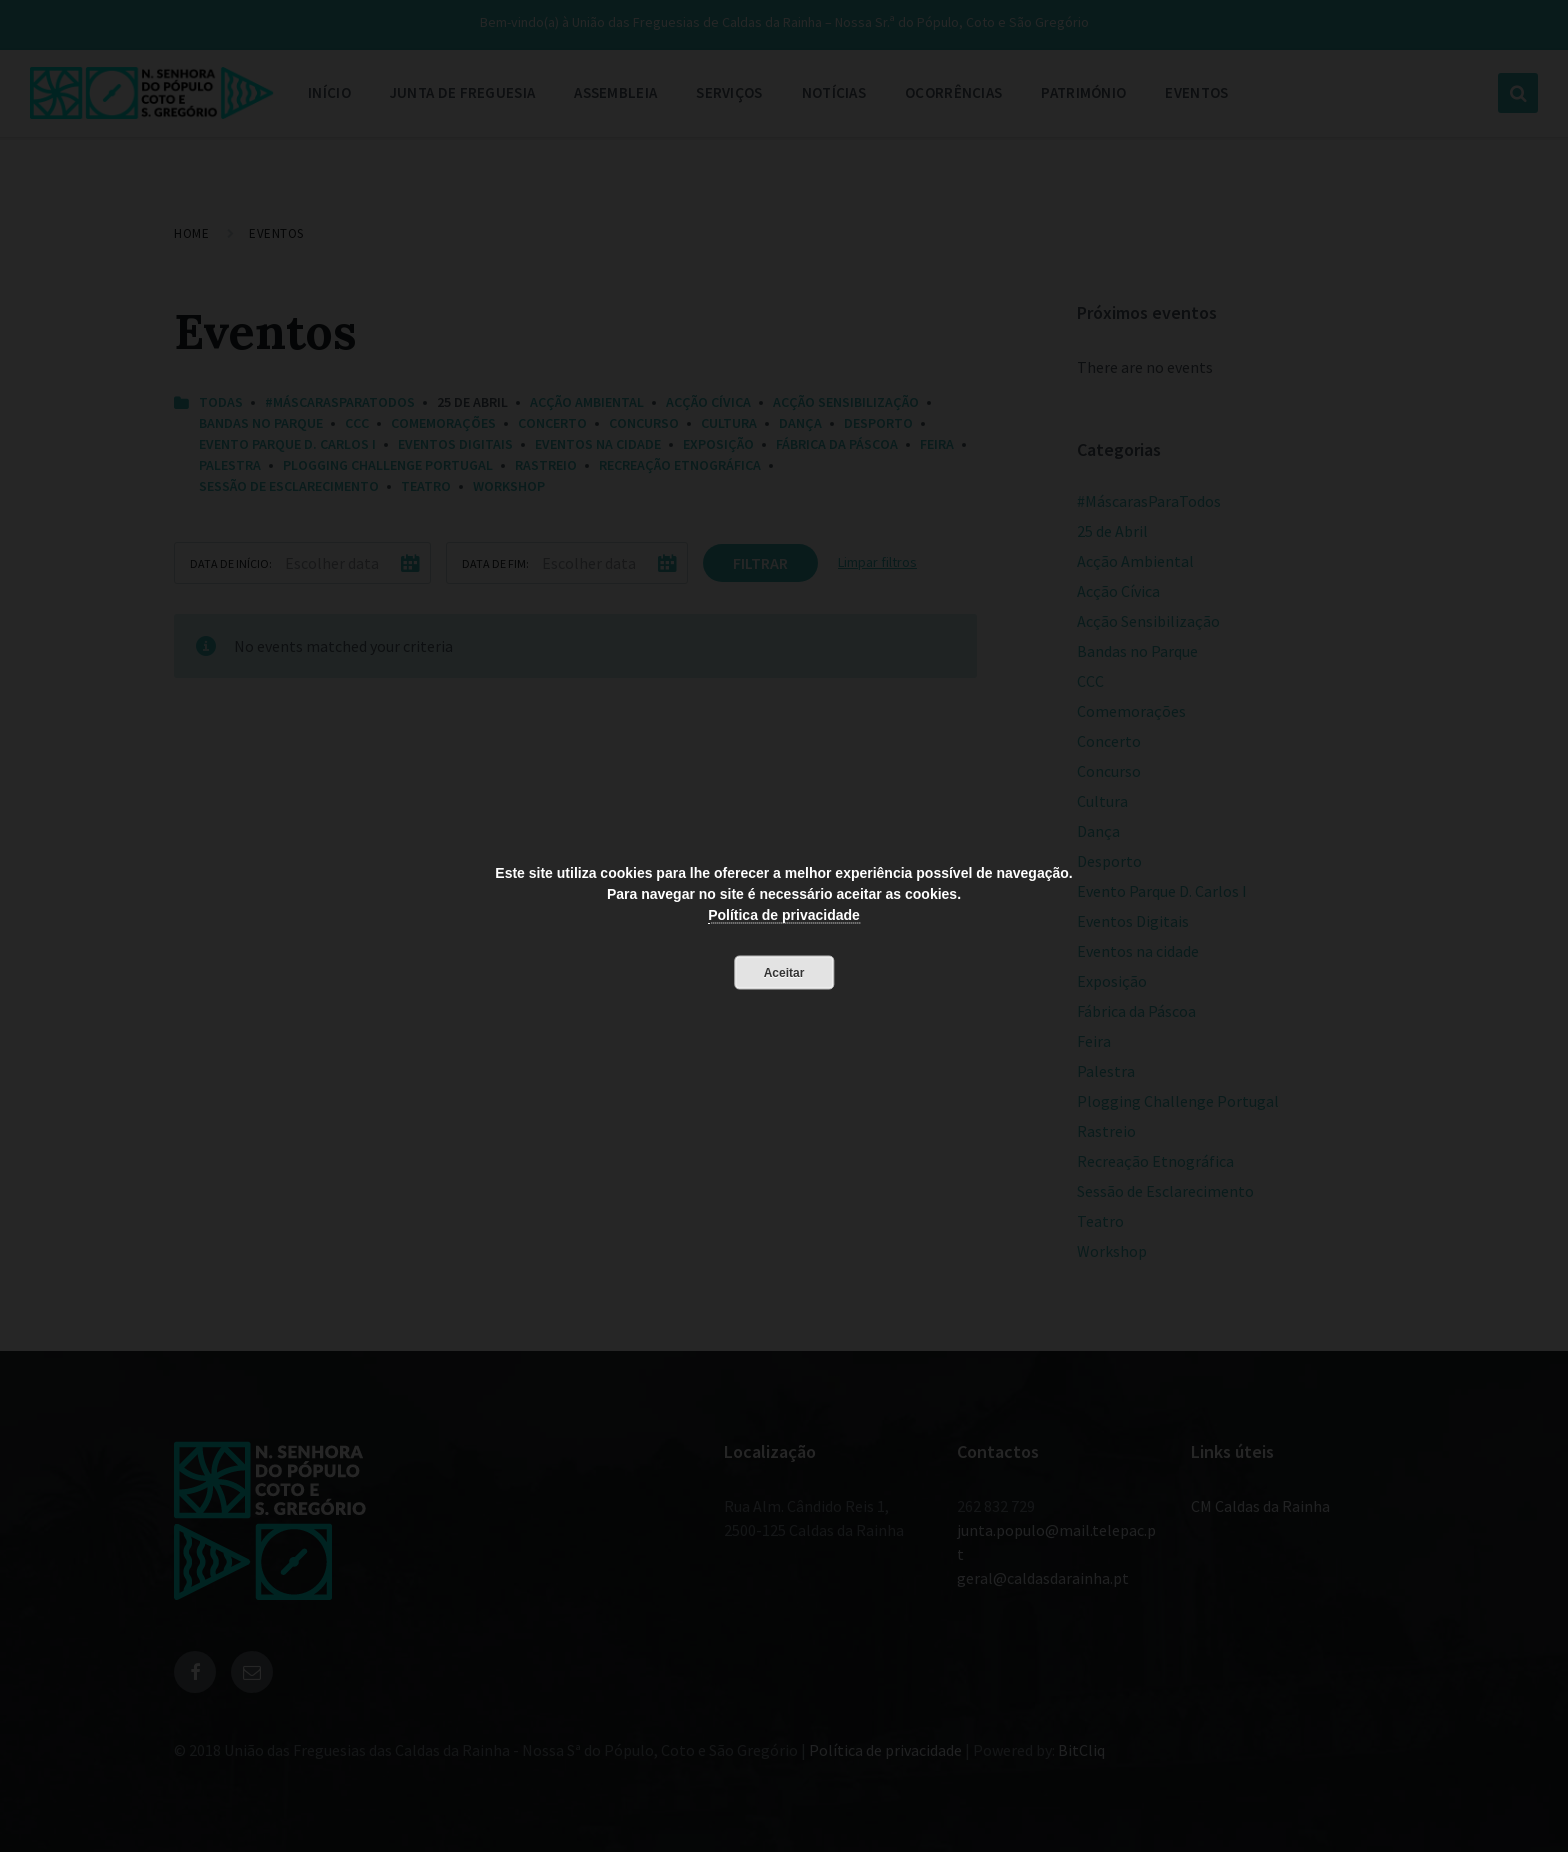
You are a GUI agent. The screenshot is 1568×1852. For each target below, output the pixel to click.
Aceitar (784, 973)
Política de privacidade (784, 915)
